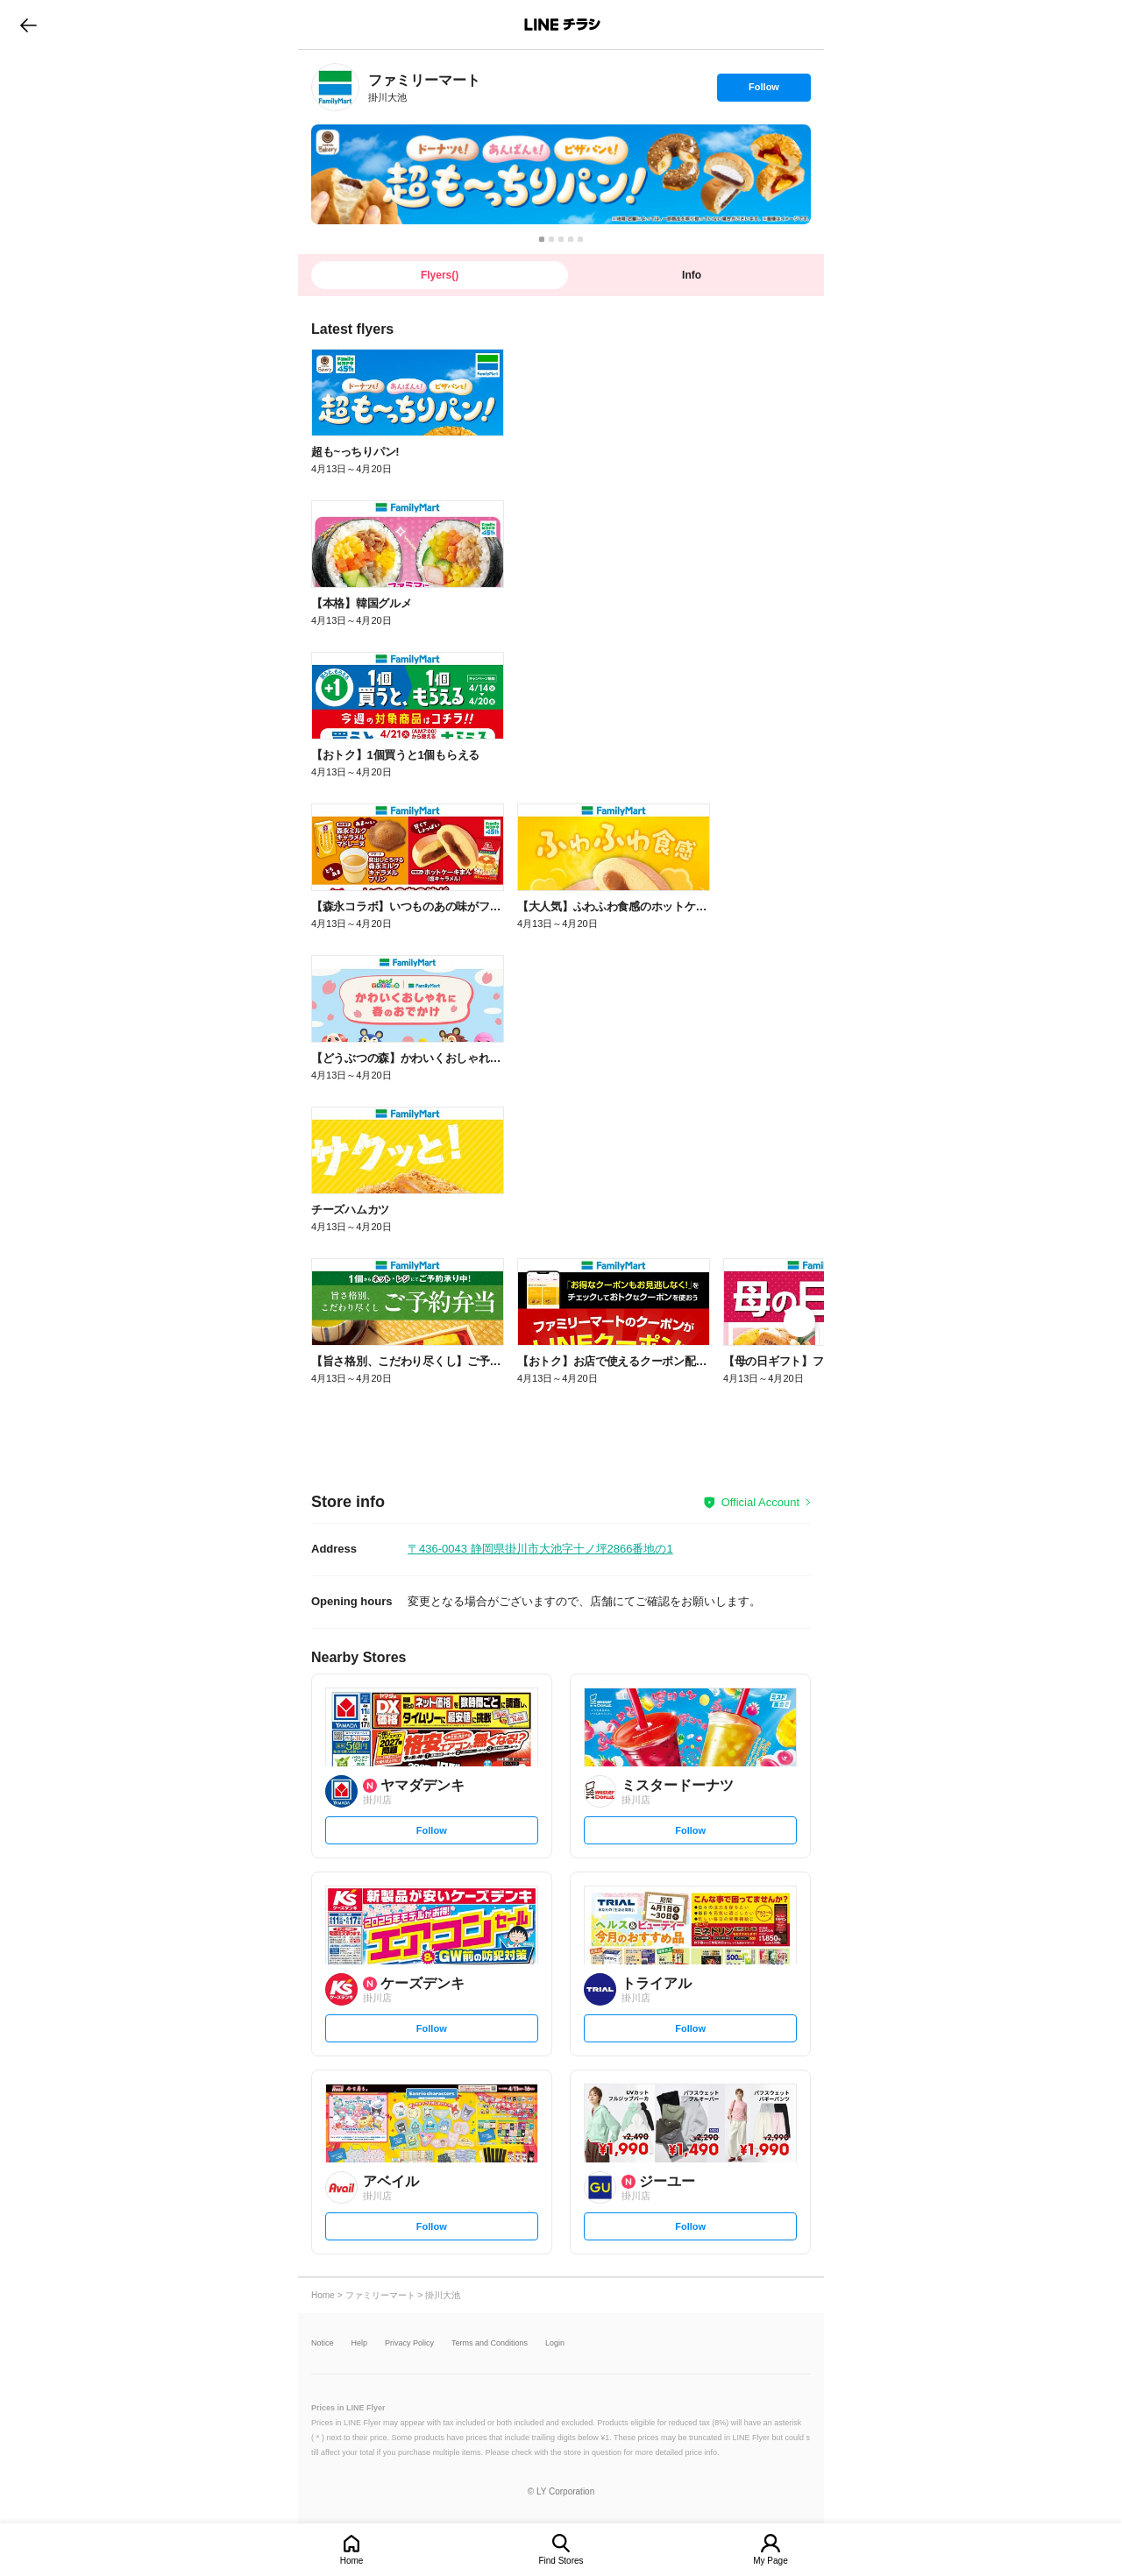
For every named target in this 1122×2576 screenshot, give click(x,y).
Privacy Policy (409, 2343)
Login (555, 2343)
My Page (770, 2560)
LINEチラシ (562, 24)
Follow (763, 91)
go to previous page (28, 24)
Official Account (760, 1502)
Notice (322, 2343)
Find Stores (560, 2560)
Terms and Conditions (489, 2343)
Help (360, 2343)
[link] (335, 87)
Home (352, 2560)
